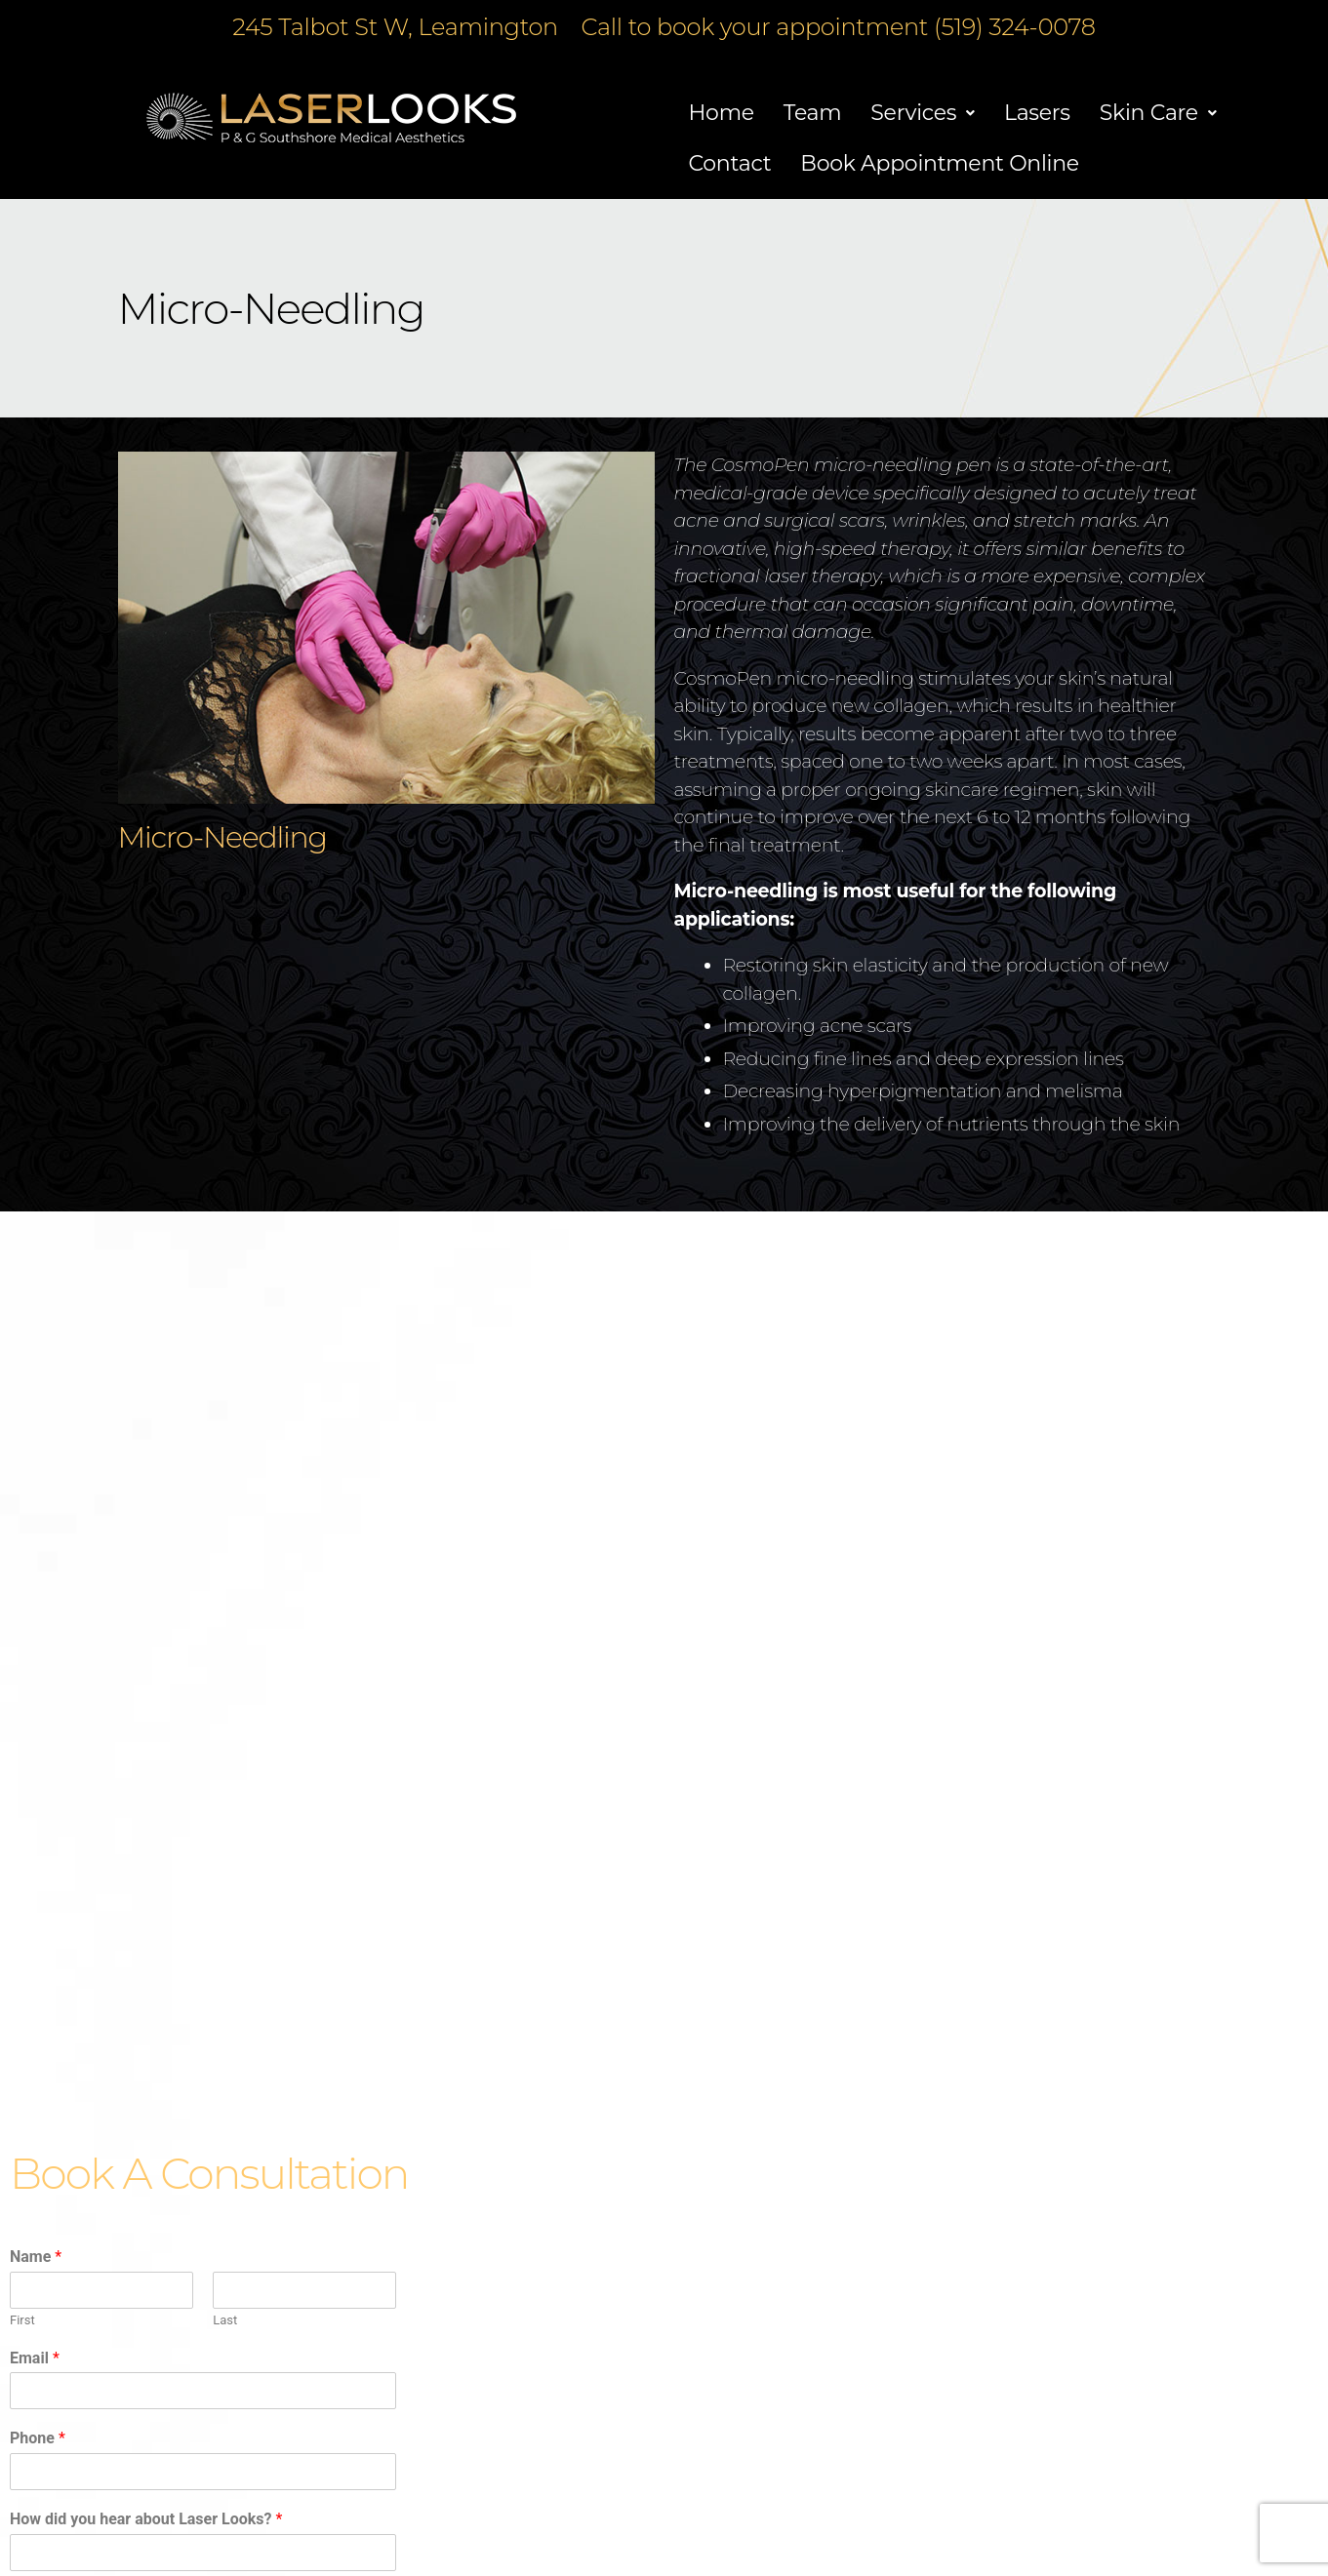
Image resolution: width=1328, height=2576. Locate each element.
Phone (37, 2438)
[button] (922, 113)
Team (813, 112)
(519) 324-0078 (1015, 27)
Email (35, 2358)
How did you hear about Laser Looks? (146, 2519)
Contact (730, 163)
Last (225, 2320)
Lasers (1037, 112)
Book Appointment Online (939, 163)
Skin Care (1158, 112)
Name (35, 2256)
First (22, 2320)
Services (922, 112)
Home (721, 112)
